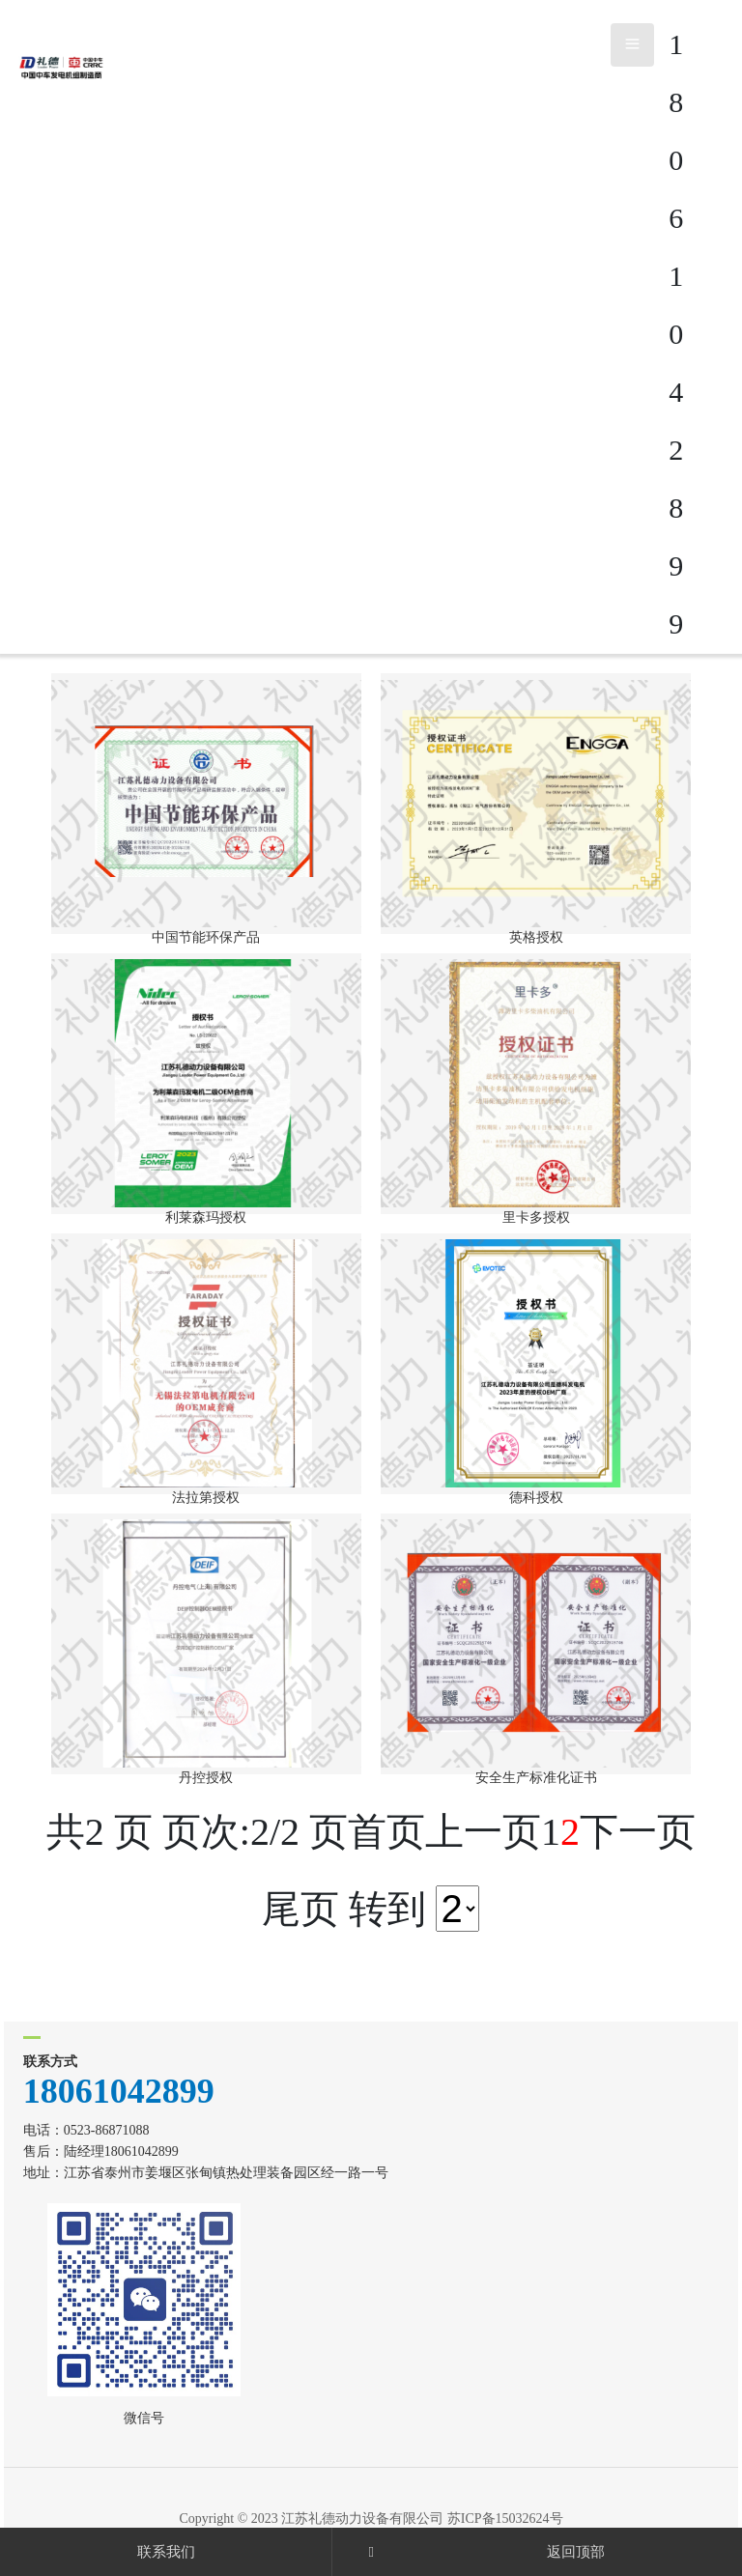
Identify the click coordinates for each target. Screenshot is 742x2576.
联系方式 (50, 2061)
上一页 (483, 1832)
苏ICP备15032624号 (505, 2518)
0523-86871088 (107, 2130)
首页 (386, 1832)
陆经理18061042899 (121, 2151)
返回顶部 (576, 2552)
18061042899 (118, 2091)
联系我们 (166, 2552)
